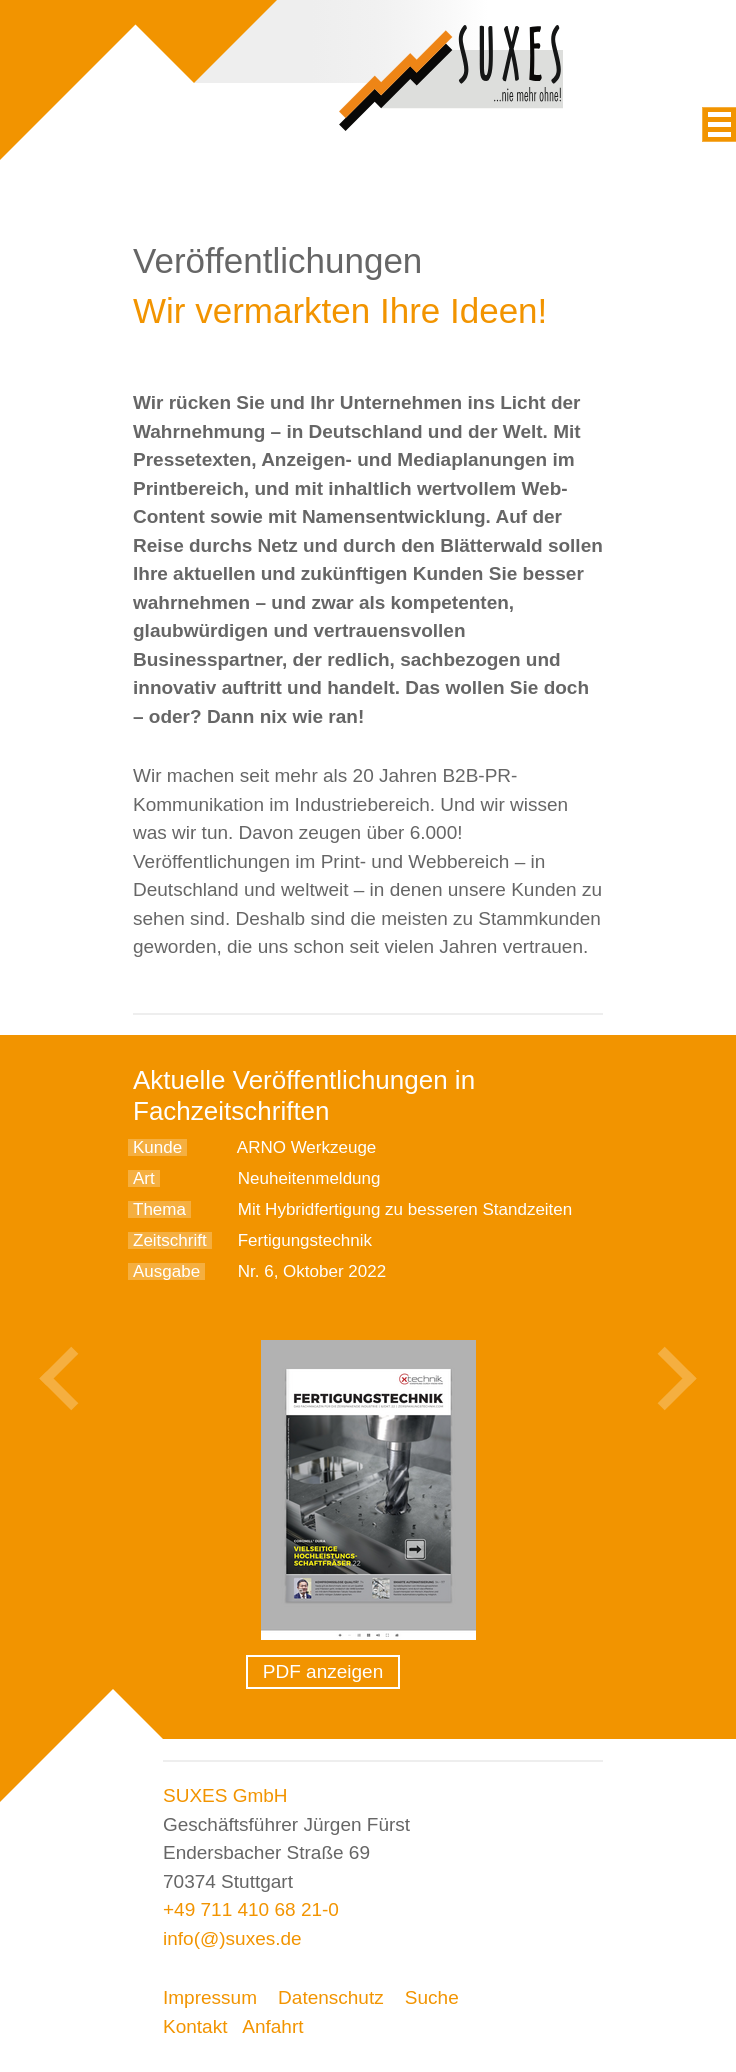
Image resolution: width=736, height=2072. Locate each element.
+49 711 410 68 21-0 (251, 1909)
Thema (159, 1209)
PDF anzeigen (323, 1671)
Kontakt (195, 2026)
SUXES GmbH (225, 1795)
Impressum (210, 1997)
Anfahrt (272, 2026)
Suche (432, 1997)
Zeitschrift (170, 1240)
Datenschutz (331, 1997)
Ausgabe (166, 1271)
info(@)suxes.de (232, 1938)
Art (144, 1178)
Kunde (157, 1147)
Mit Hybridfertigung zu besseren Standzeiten (405, 1209)
